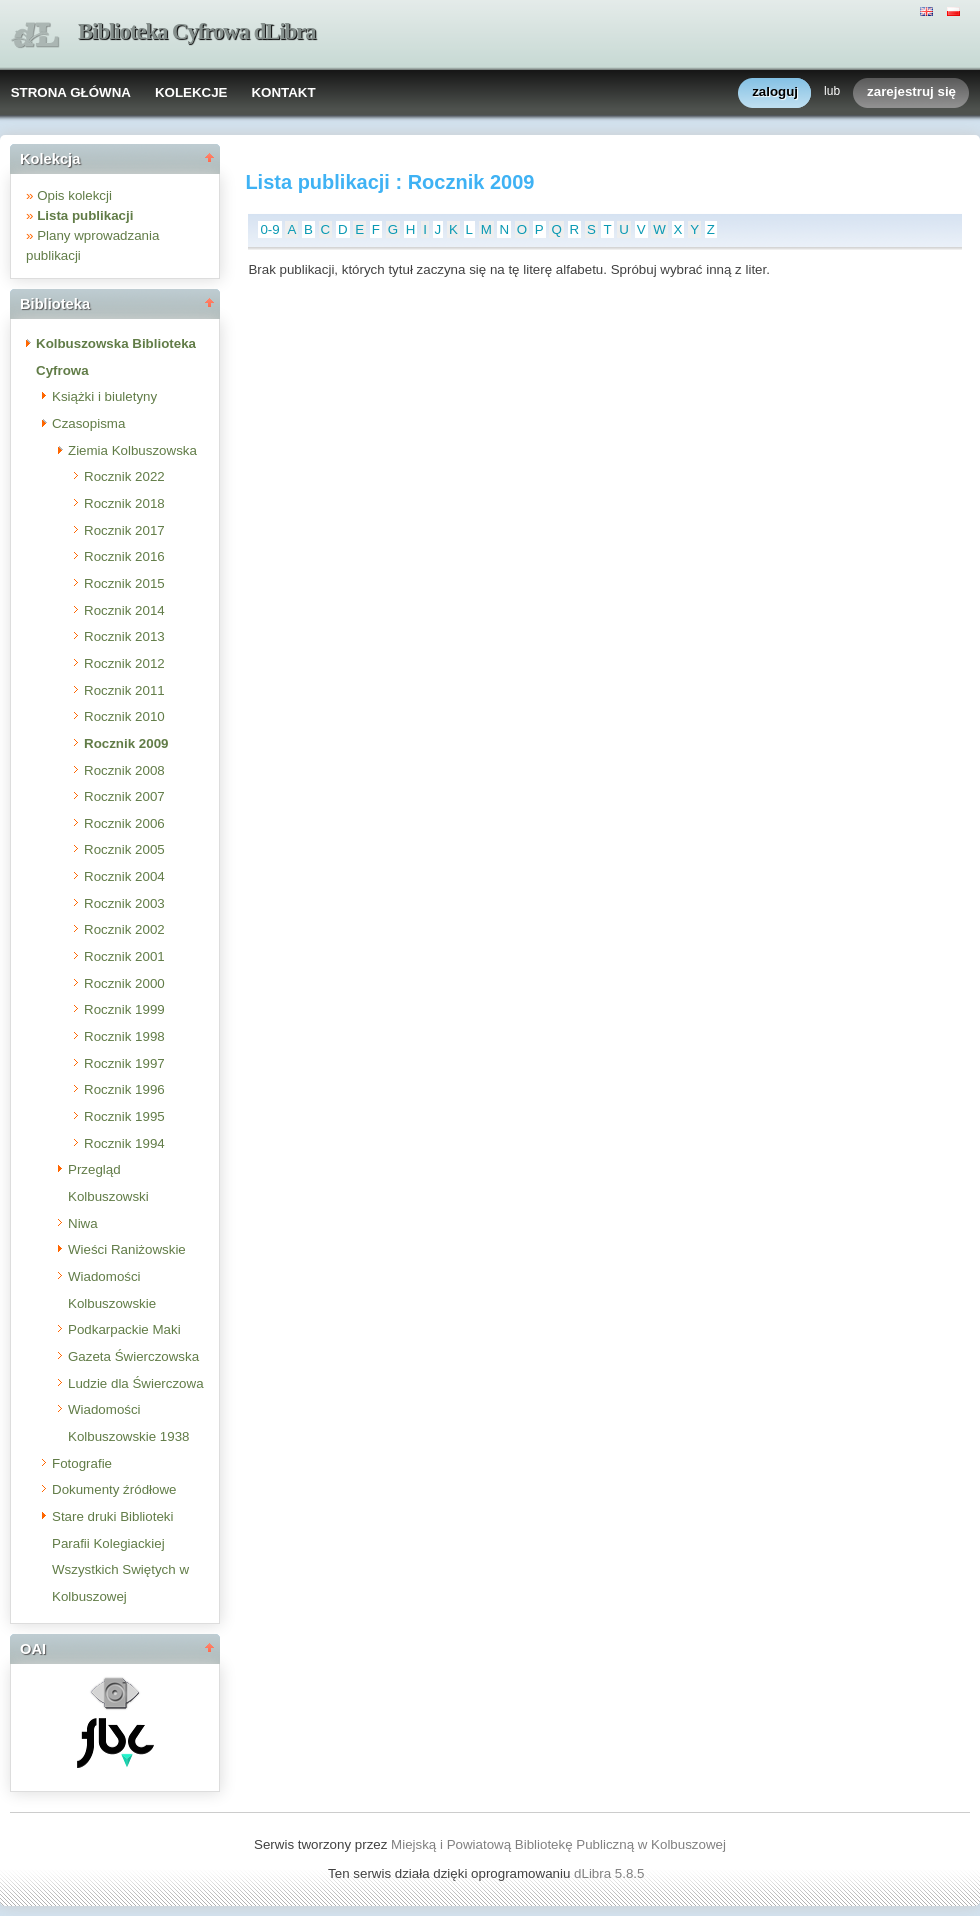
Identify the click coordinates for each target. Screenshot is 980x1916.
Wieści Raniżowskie (127, 1249)
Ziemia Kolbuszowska (132, 450)
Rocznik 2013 (124, 636)
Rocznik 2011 (124, 690)
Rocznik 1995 (124, 1116)
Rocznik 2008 (124, 770)
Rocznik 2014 (124, 610)
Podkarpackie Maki (124, 1329)
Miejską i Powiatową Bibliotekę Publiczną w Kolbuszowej (558, 1844)
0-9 (269, 229)
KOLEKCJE (191, 92)
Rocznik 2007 (124, 796)
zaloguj (775, 92)
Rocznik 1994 (124, 1143)
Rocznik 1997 (124, 1063)
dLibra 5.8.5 (611, 1873)
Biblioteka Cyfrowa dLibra (197, 31)
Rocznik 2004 (124, 876)
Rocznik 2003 (124, 903)
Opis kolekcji (74, 195)
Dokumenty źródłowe (114, 1489)
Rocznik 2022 (124, 476)
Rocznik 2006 (124, 823)
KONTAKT (283, 92)
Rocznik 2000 (124, 983)
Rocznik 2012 (124, 663)
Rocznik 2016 (124, 556)
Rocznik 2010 (124, 716)
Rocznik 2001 (124, 956)
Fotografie (82, 1463)
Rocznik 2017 (124, 530)
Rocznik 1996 (124, 1089)
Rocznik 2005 (124, 849)
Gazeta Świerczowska (133, 1356)
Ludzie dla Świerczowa (136, 1383)
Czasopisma (88, 423)
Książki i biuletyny (104, 396)
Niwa (83, 1223)
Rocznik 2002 (124, 929)
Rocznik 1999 (124, 1009)
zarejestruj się (911, 92)
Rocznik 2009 (126, 743)
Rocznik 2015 (124, 583)
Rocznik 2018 (124, 503)
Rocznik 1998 (124, 1036)
